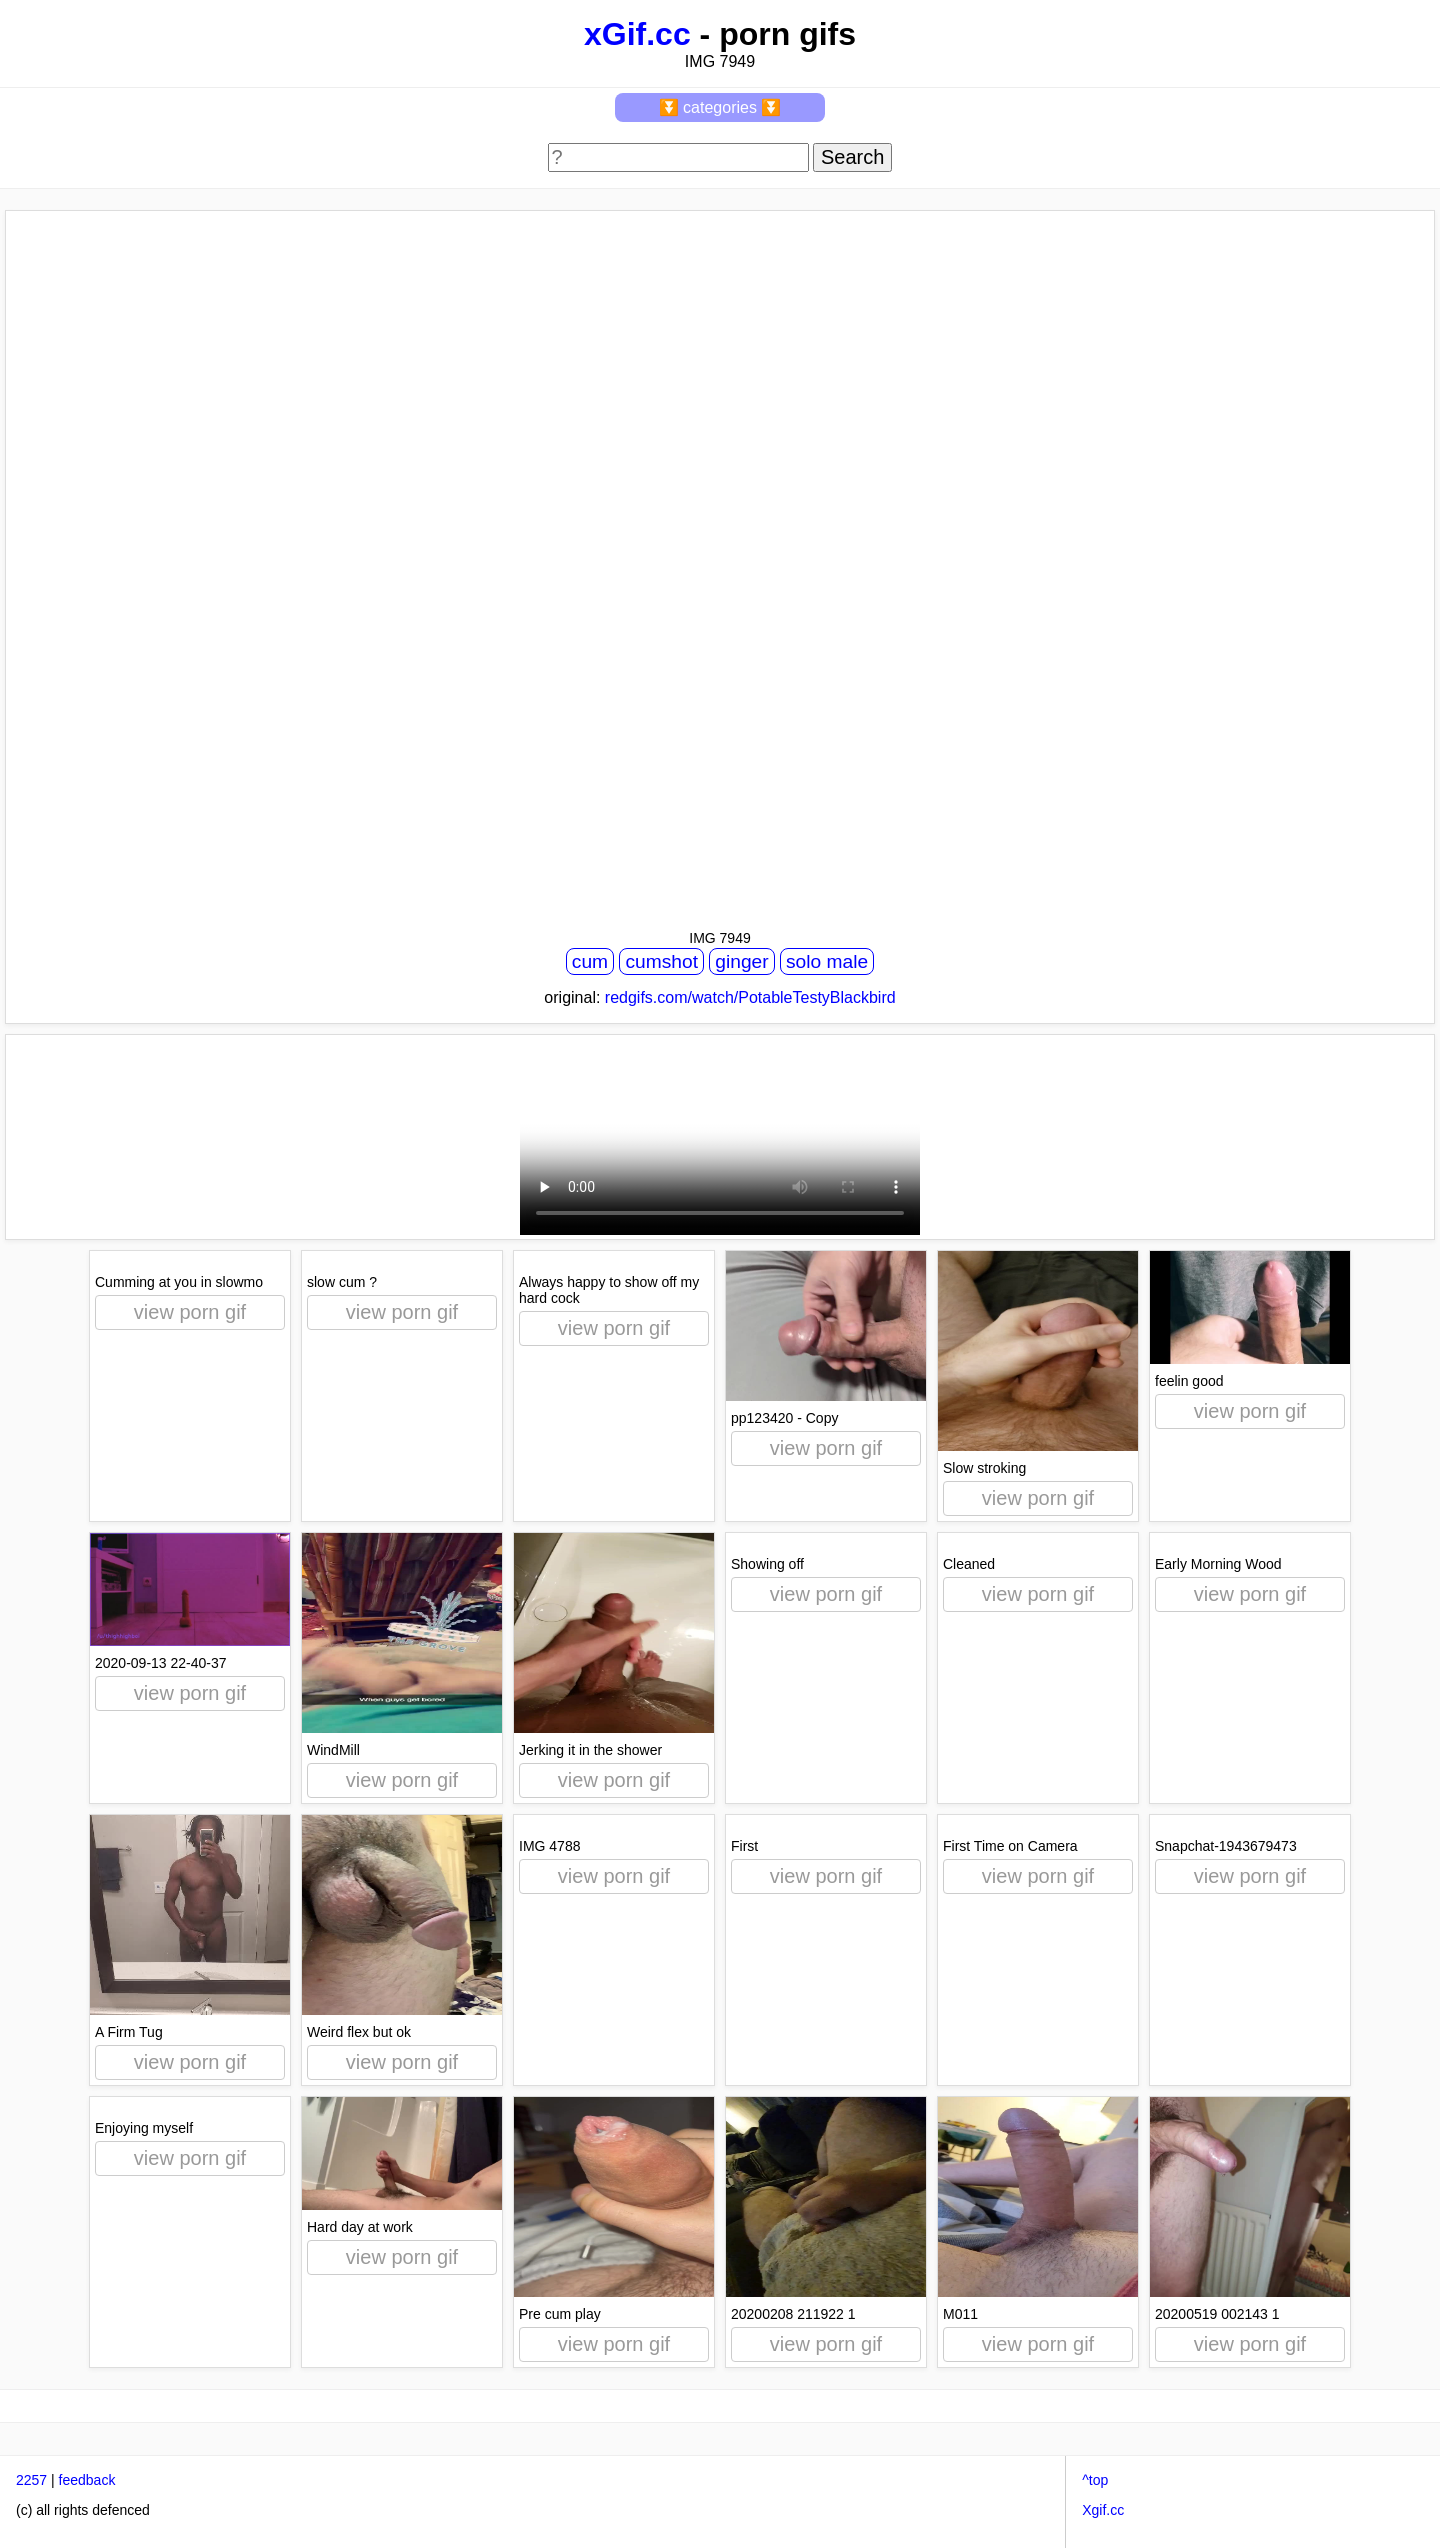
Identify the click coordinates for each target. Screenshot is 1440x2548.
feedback (87, 2480)
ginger (741, 961)
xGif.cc (637, 34)
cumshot (661, 961)
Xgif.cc (1103, 2510)
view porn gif (190, 1312)
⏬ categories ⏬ (720, 107)
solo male (827, 961)
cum (590, 961)
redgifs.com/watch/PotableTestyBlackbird (750, 997)
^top (1095, 2480)
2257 (31, 2480)
